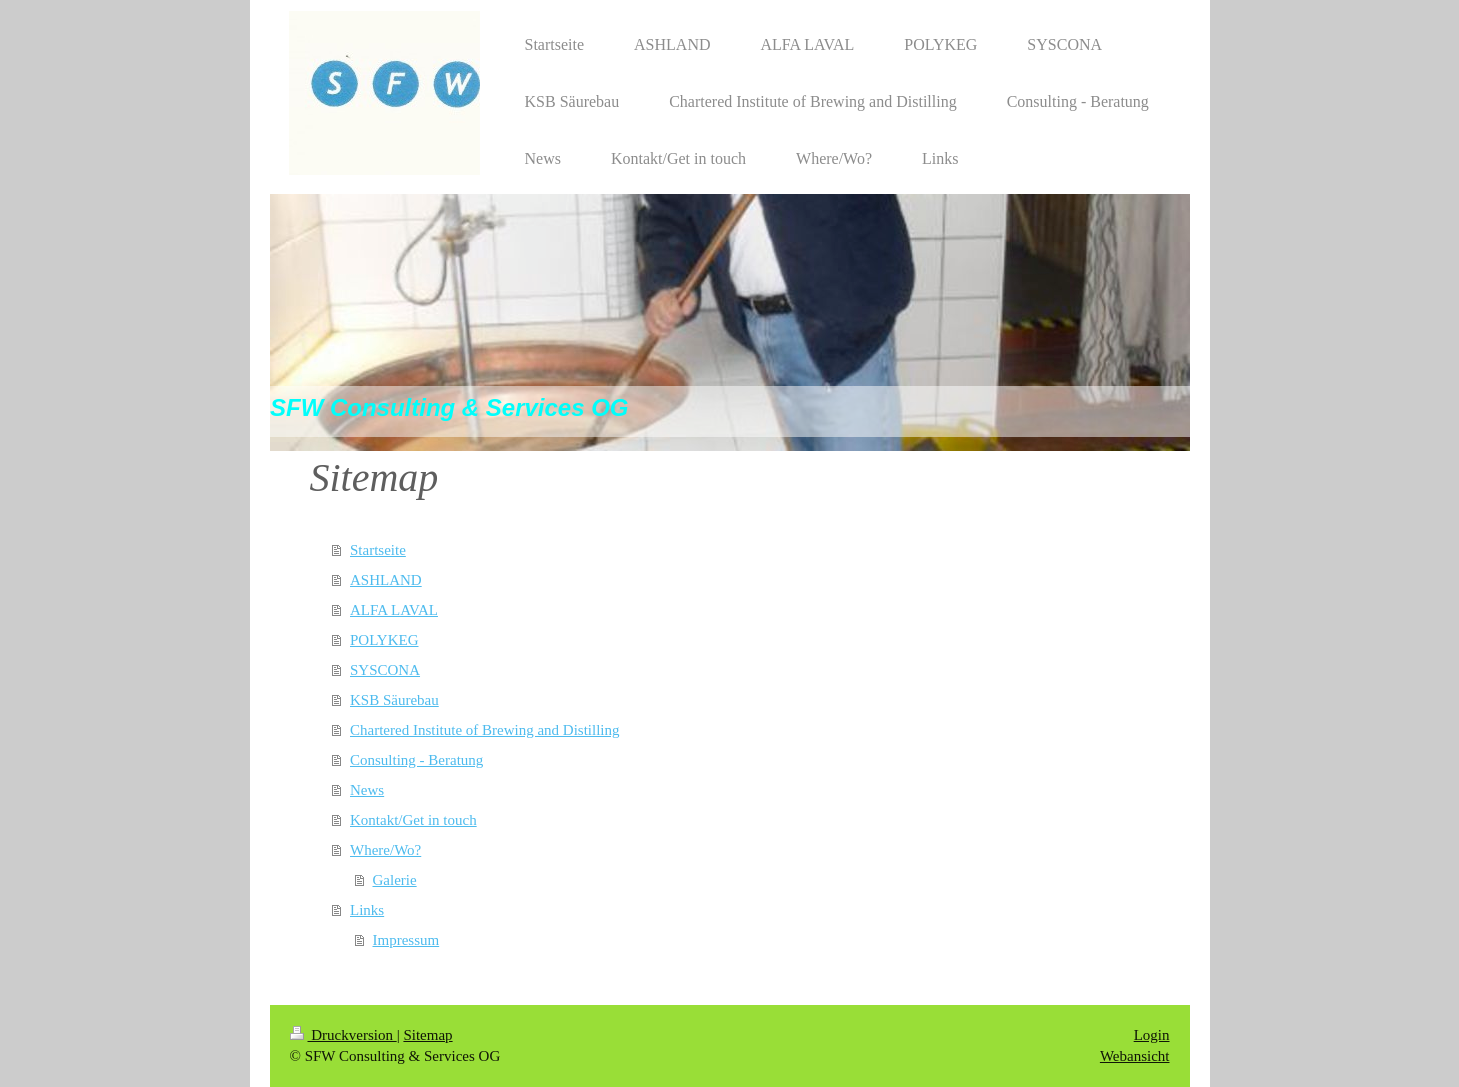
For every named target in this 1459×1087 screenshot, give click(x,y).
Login (1152, 1035)
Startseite (378, 550)
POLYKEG (384, 640)
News (367, 790)
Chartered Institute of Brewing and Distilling (485, 730)
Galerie (395, 880)
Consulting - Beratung (416, 760)
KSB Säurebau (394, 700)
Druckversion (343, 1035)
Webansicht (1135, 1056)
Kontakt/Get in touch (413, 820)
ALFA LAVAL (394, 610)
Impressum (406, 940)
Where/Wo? (385, 850)
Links (367, 910)
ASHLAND (386, 580)
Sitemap (427, 1035)
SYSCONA (385, 670)
